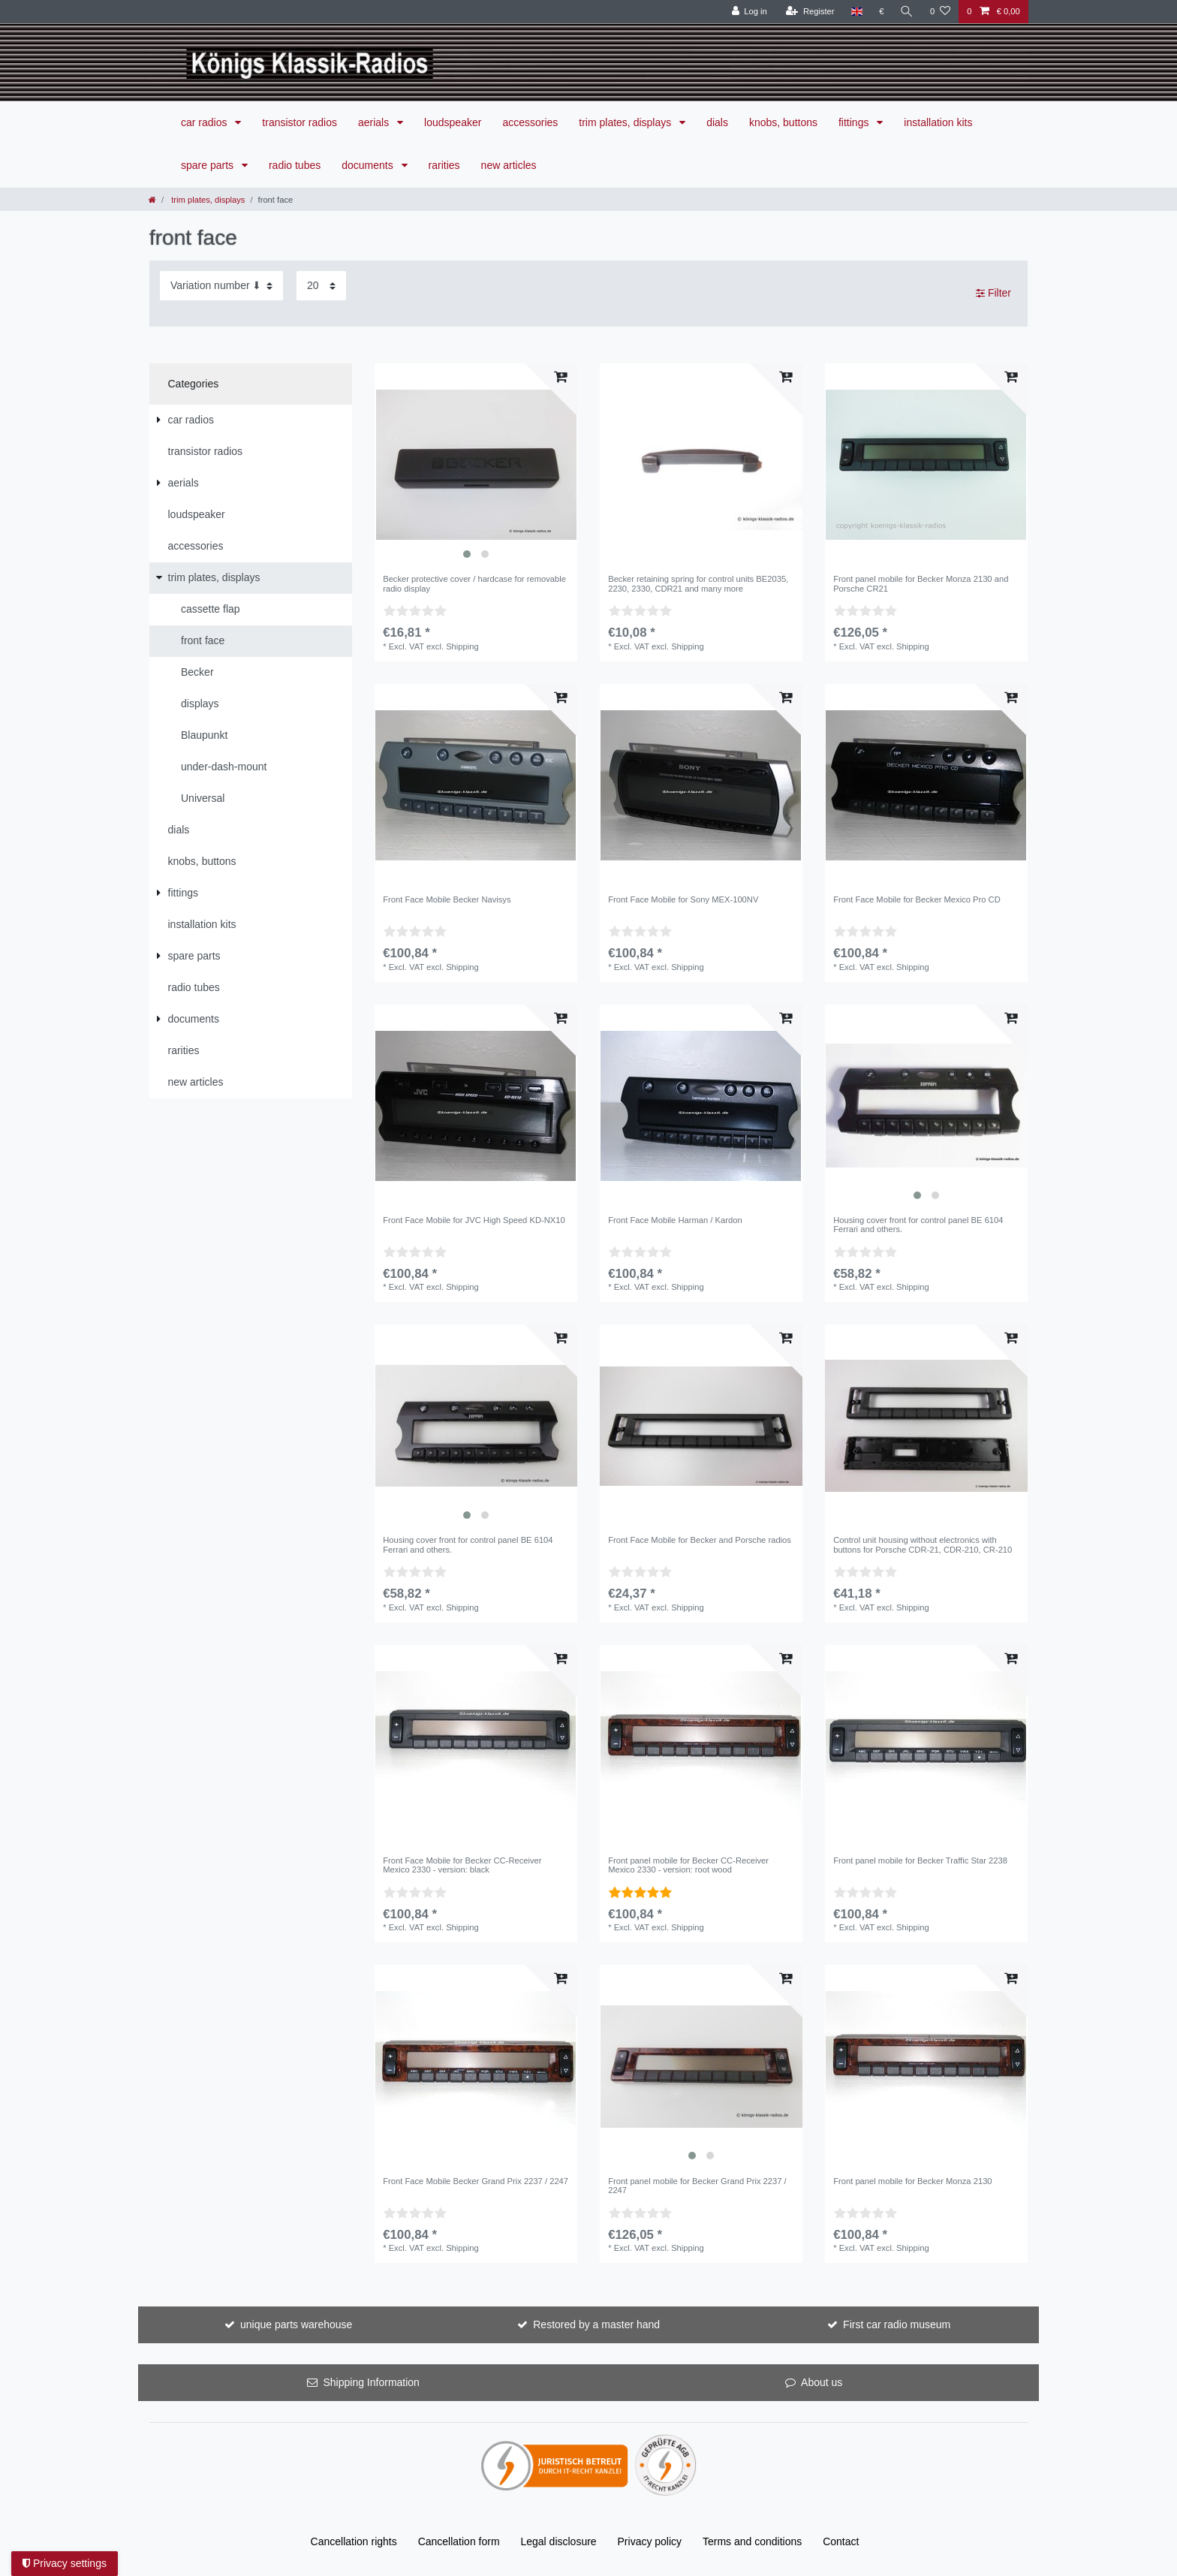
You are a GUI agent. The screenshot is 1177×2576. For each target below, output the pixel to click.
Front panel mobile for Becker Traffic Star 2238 (920, 1860)
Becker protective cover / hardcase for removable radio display (474, 583)
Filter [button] (993, 293)
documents (369, 165)
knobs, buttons (783, 122)
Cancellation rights (354, 2541)
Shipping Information (371, 2382)
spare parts (208, 165)
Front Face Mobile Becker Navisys (446, 899)
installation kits (938, 122)
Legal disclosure (558, 2541)
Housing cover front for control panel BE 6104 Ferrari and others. (918, 1225)
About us (821, 2382)
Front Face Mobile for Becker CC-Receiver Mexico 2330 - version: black (462, 1865)
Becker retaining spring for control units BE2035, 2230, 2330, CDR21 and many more (698, 583)
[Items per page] (321, 285)
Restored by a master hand (596, 2324)
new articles (509, 165)
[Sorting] (221, 285)
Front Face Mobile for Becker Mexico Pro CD (917, 899)
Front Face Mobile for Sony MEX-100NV (683, 899)
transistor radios (299, 122)
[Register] (809, 11)
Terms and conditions (752, 2541)
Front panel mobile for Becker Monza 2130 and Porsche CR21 (920, 583)
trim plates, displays (626, 122)
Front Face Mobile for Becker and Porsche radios (699, 1539)
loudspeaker (452, 122)
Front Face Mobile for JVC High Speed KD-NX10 (474, 1220)
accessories (530, 122)
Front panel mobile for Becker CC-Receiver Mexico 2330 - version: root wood (688, 1865)
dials (717, 122)
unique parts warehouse (296, 2324)
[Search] (907, 11)
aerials (375, 122)
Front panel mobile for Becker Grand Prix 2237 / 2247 (697, 2186)
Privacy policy (650, 2541)
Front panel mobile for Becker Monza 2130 (912, 2181)
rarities (444, 165)
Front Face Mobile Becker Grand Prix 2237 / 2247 (475, 2181)
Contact (841, 2541)
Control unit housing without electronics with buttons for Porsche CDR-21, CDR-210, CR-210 (922, 1544)
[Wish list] (940, 11)
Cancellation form (459, 2541)
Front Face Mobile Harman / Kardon (675, 1220)
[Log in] (749, 11)
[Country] (856, 11)
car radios (205, 122)
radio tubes (295, 165)
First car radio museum (896, 2324)
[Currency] (881, 11)
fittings (854, 122)
